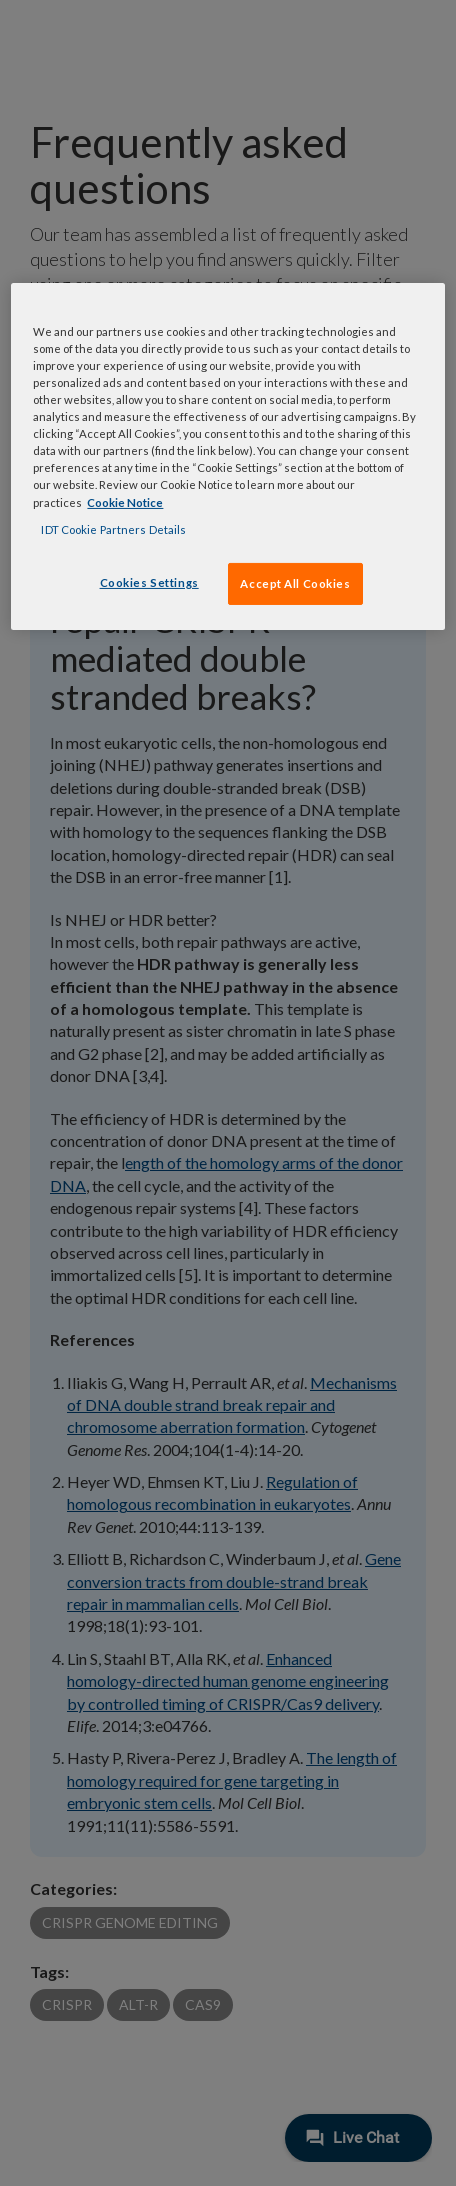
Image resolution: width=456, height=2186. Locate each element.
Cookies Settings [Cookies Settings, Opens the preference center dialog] (149, 582)
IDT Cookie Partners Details (113, 529)
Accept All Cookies (295, 583)
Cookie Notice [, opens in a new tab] (125, 501)
